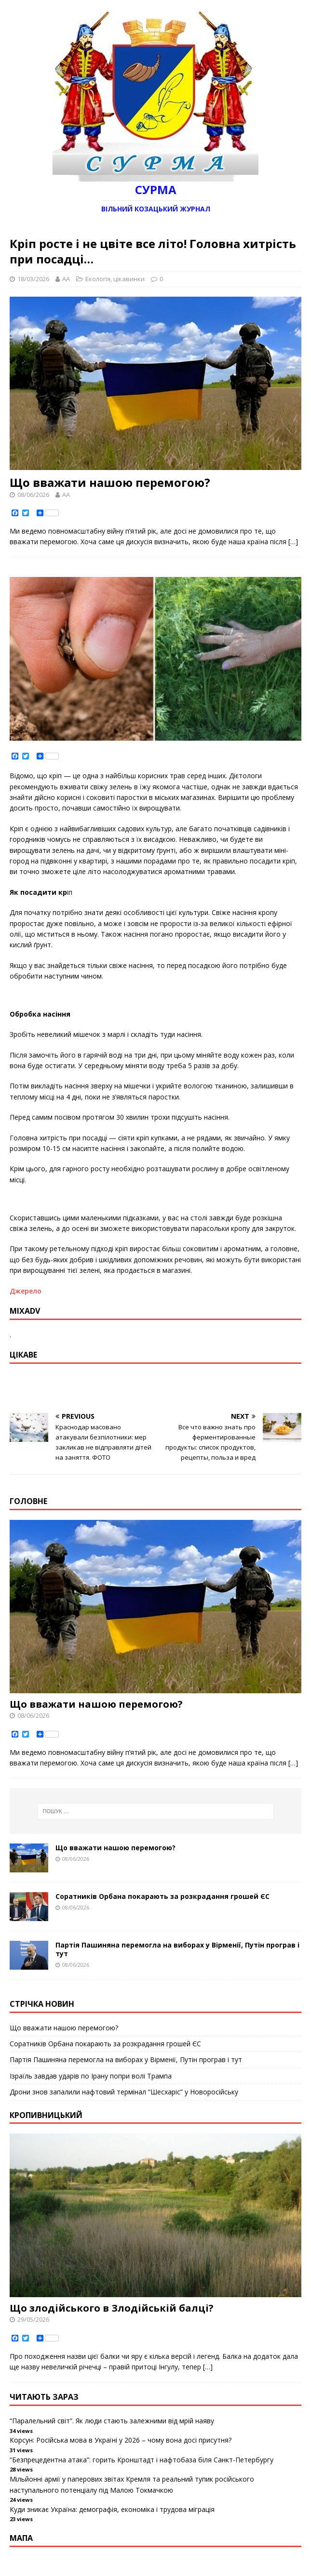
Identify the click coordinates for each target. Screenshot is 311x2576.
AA (66, 279)
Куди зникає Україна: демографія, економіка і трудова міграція (112, 2509)
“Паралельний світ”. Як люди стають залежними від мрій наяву (112, 2420)
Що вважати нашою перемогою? (110, 482)
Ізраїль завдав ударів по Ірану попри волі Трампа (91, 2075)
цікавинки (129, 279)
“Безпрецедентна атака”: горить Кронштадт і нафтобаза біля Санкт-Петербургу (141, 2459)
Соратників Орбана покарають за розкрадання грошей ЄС (162, 1896)
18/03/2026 (33, 279)
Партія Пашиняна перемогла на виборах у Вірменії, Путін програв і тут (177, 1949)
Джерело (25, 1290)
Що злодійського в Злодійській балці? (112, 2307)
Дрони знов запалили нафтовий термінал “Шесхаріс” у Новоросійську (124, 2091)
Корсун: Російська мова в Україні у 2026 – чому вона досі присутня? (120, 2440)
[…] (293, 541)
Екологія (97, 279)
